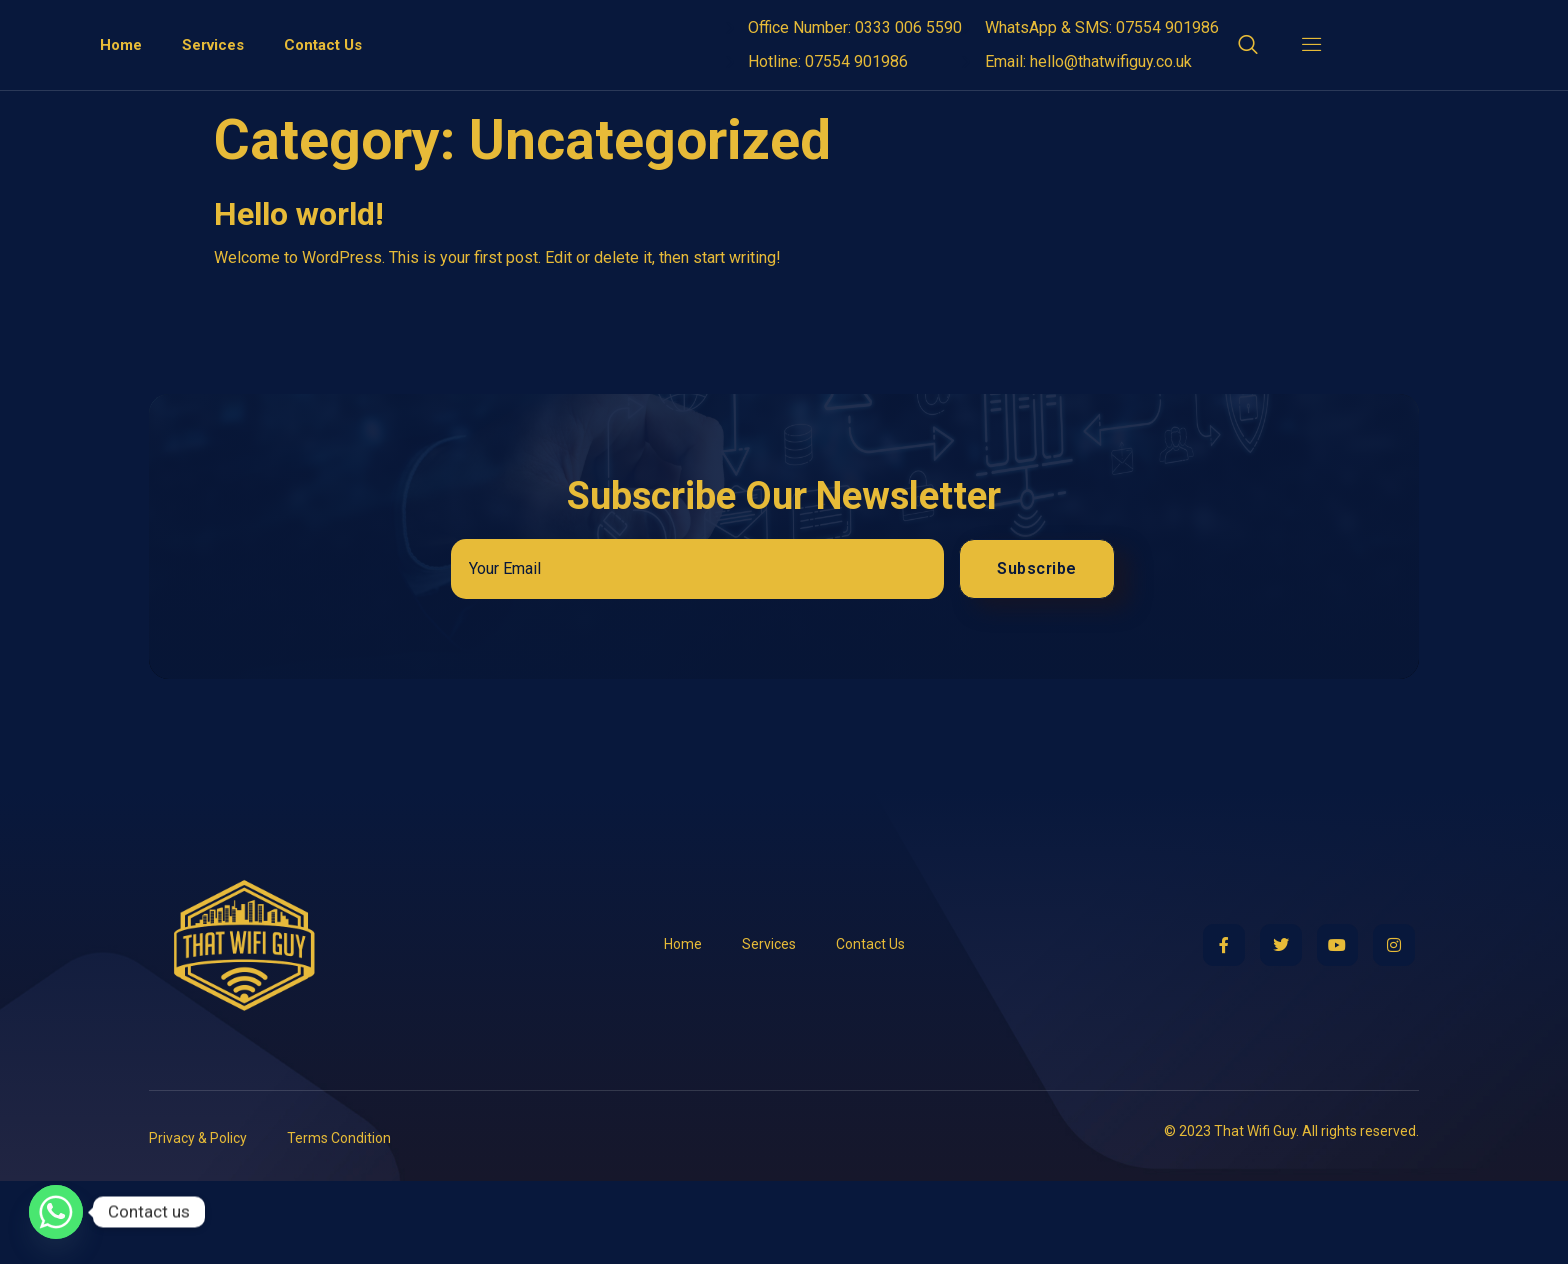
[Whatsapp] (56, 1212)
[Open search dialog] (1249, 89)
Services (213, 86)
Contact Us (323, 86)
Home (121, 86)
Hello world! (299, 296)
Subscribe (1037, 651)
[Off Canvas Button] (1302, 86)
